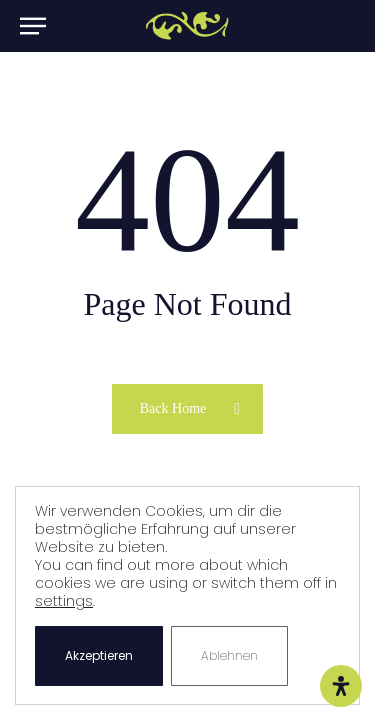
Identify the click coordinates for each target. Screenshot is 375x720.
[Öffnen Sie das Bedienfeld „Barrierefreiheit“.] (341, 686)
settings (64, 601)
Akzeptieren (99, 655)
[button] (32, 26)
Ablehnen (229, 655)
